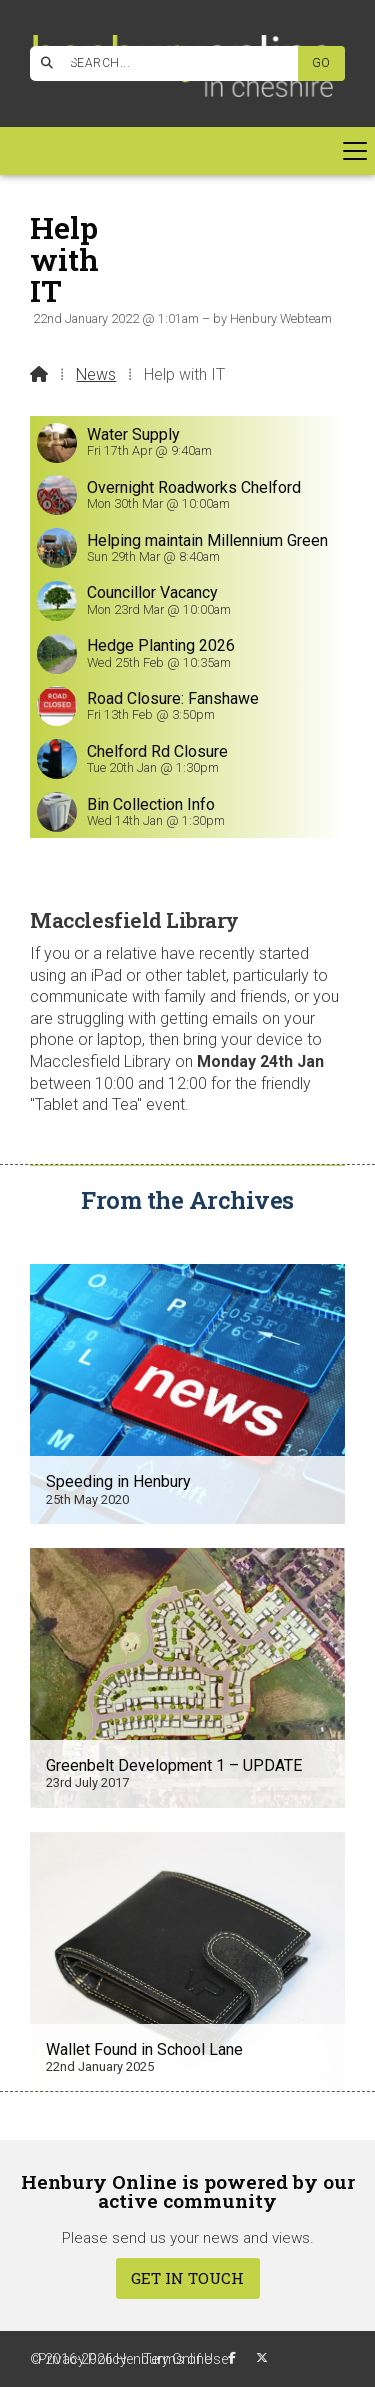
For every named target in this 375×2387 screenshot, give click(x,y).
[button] (187, 151)
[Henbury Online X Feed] (262, 2358)
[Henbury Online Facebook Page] (69, 60)
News (96, 374)
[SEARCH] (172, 63)
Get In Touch (187, 2278)
